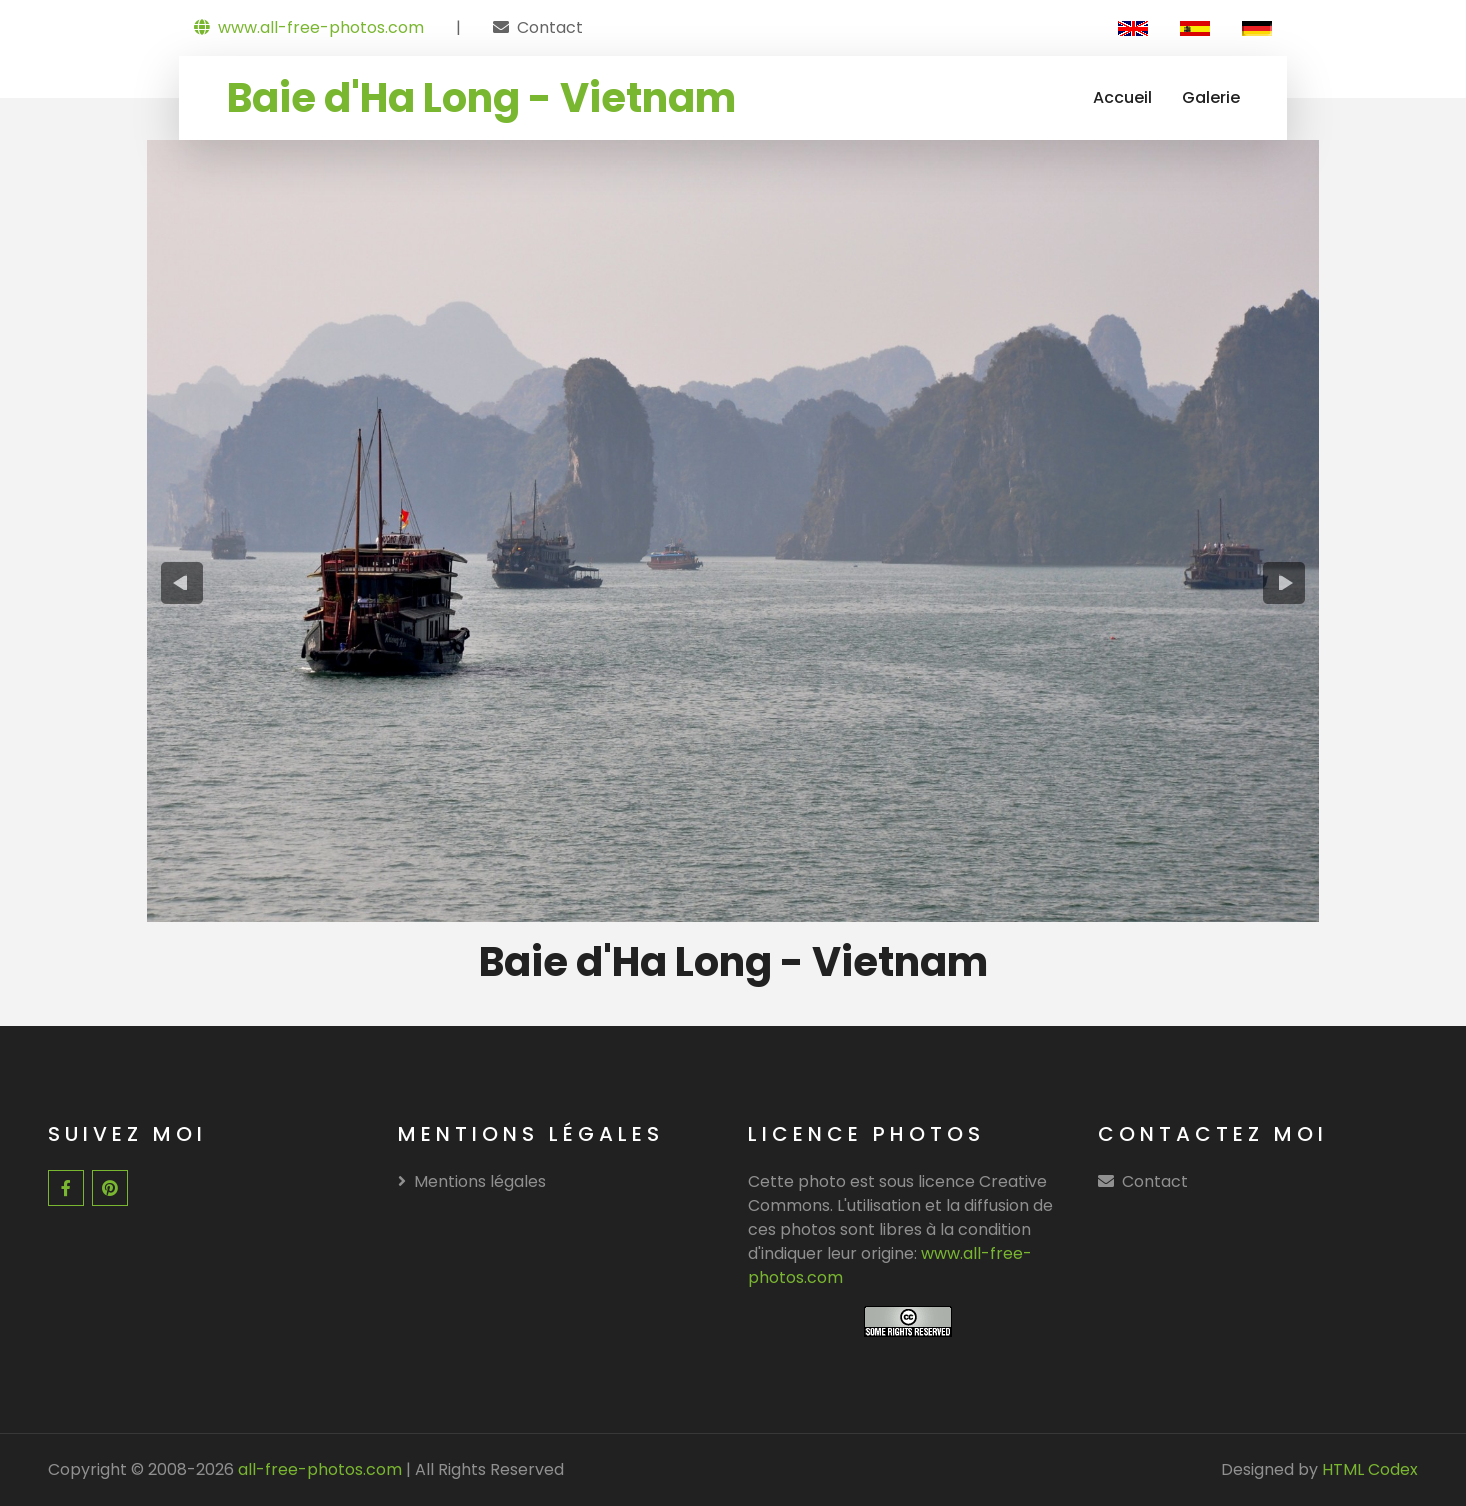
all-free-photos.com (318, 1469)
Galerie (1211, 97)
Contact (550, 27)
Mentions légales (472, 1181)
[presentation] (182, 583)
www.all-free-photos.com (309, 27)
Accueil (1122, 97)
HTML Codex (1370, 1469)
